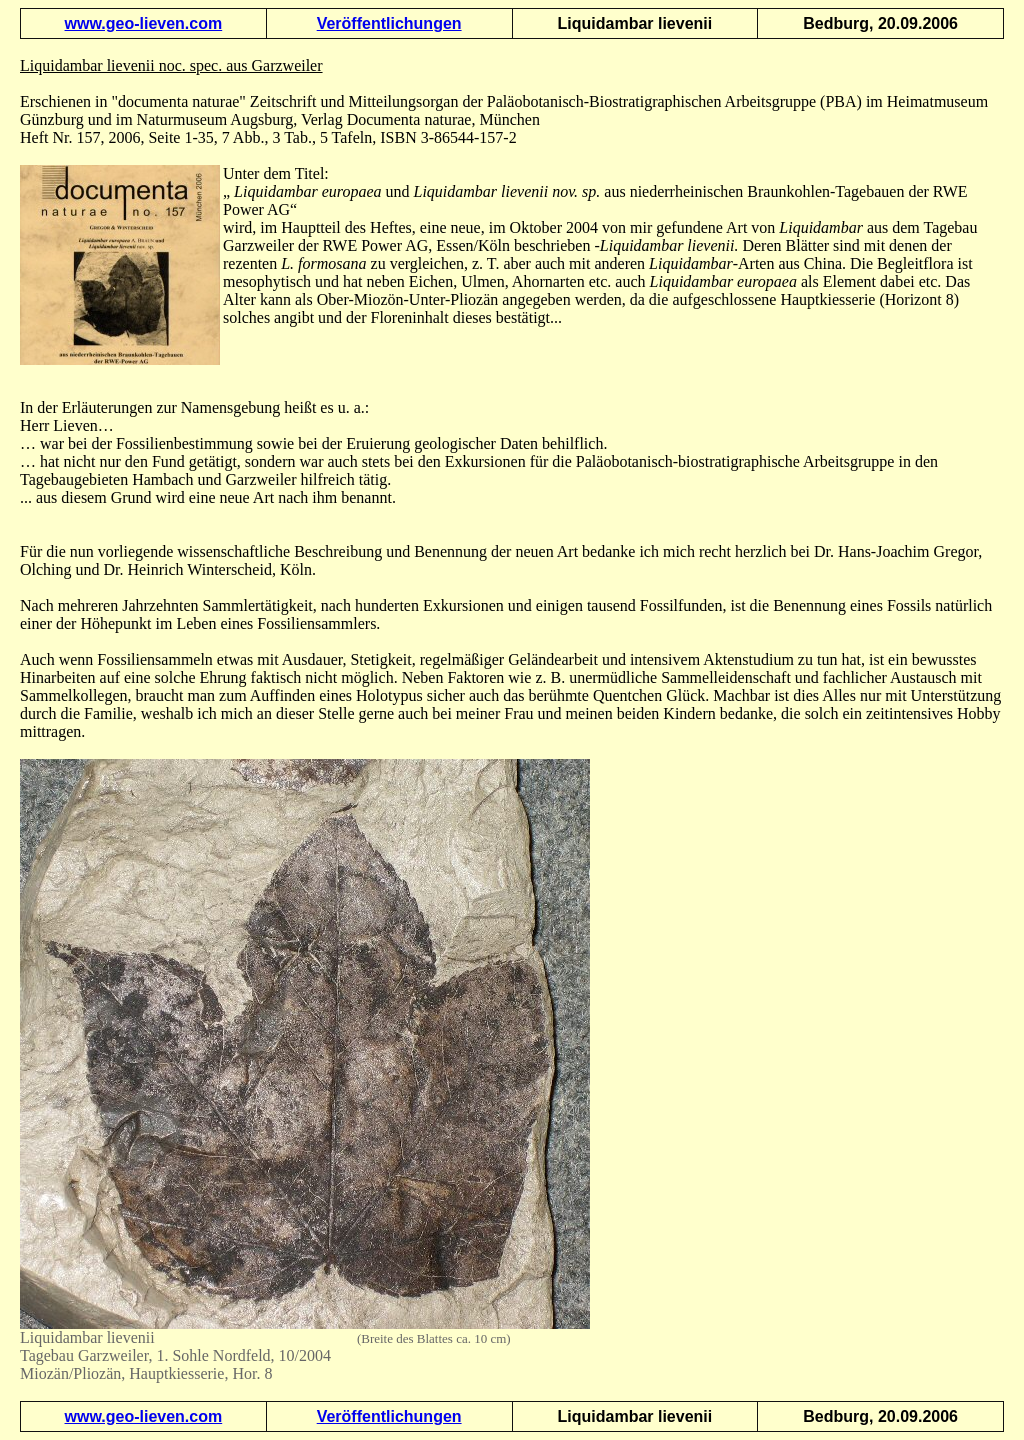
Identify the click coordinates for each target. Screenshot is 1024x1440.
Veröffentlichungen (389, 23)
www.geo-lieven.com (144, 23)
